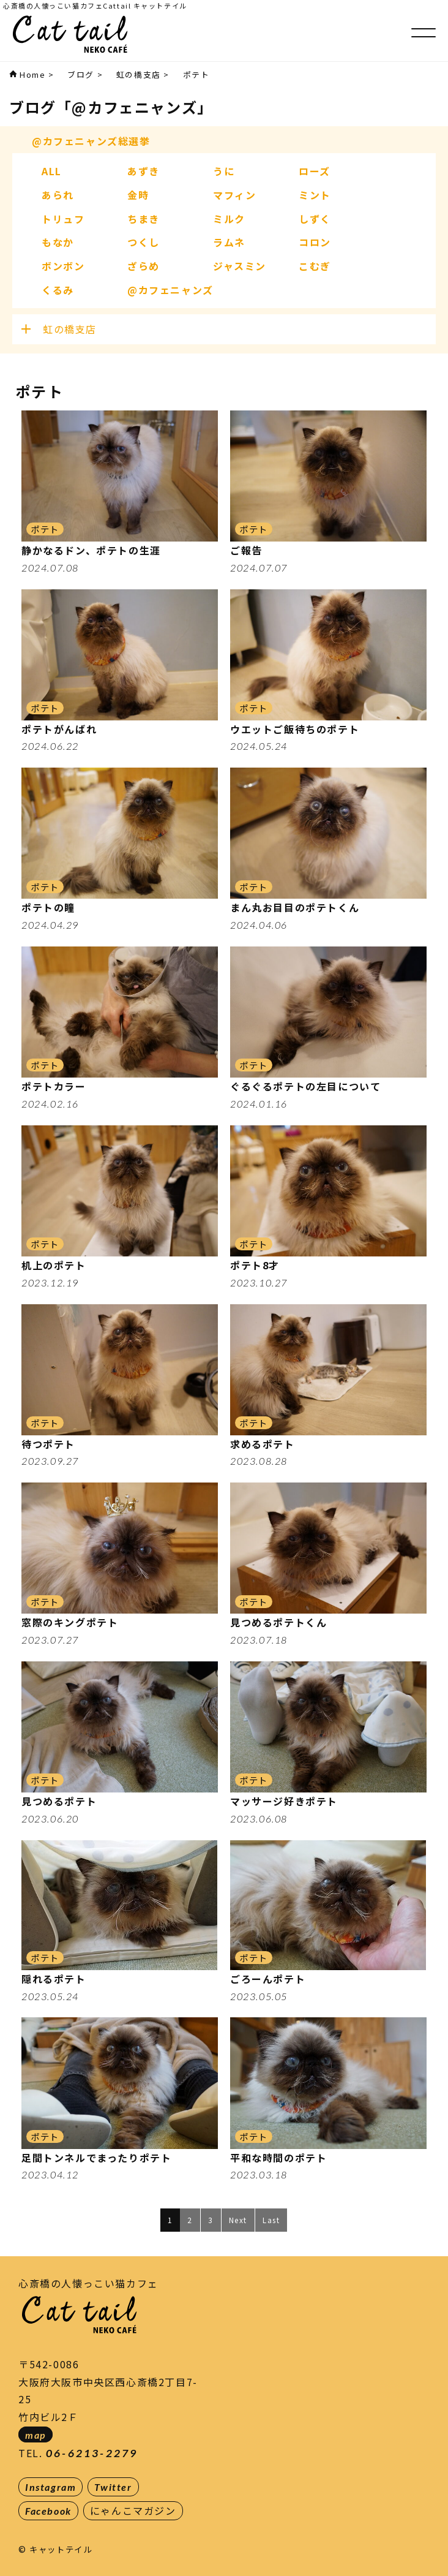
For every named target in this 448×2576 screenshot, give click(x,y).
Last (271, 2220)
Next (238, 2220)
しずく (315, 218)
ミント (315, 194)
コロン (315, 242)
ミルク (229, 218)
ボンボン (63, 266)
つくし (143, 242)
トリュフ (63, 218)
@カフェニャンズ (170, 289)
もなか (58, 242)
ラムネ (229, 242)
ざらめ (143, 266)
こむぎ (315, 266)
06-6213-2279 (92, 2453)
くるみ (58, 289)
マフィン (234, 194)
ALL (52, 171)
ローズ (314, 171)
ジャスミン (239, 266)
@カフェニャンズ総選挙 (91, 141)
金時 (138, 194)
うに (223, 171)
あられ (58, 194)
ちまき (143, 218)
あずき (143, 171)
